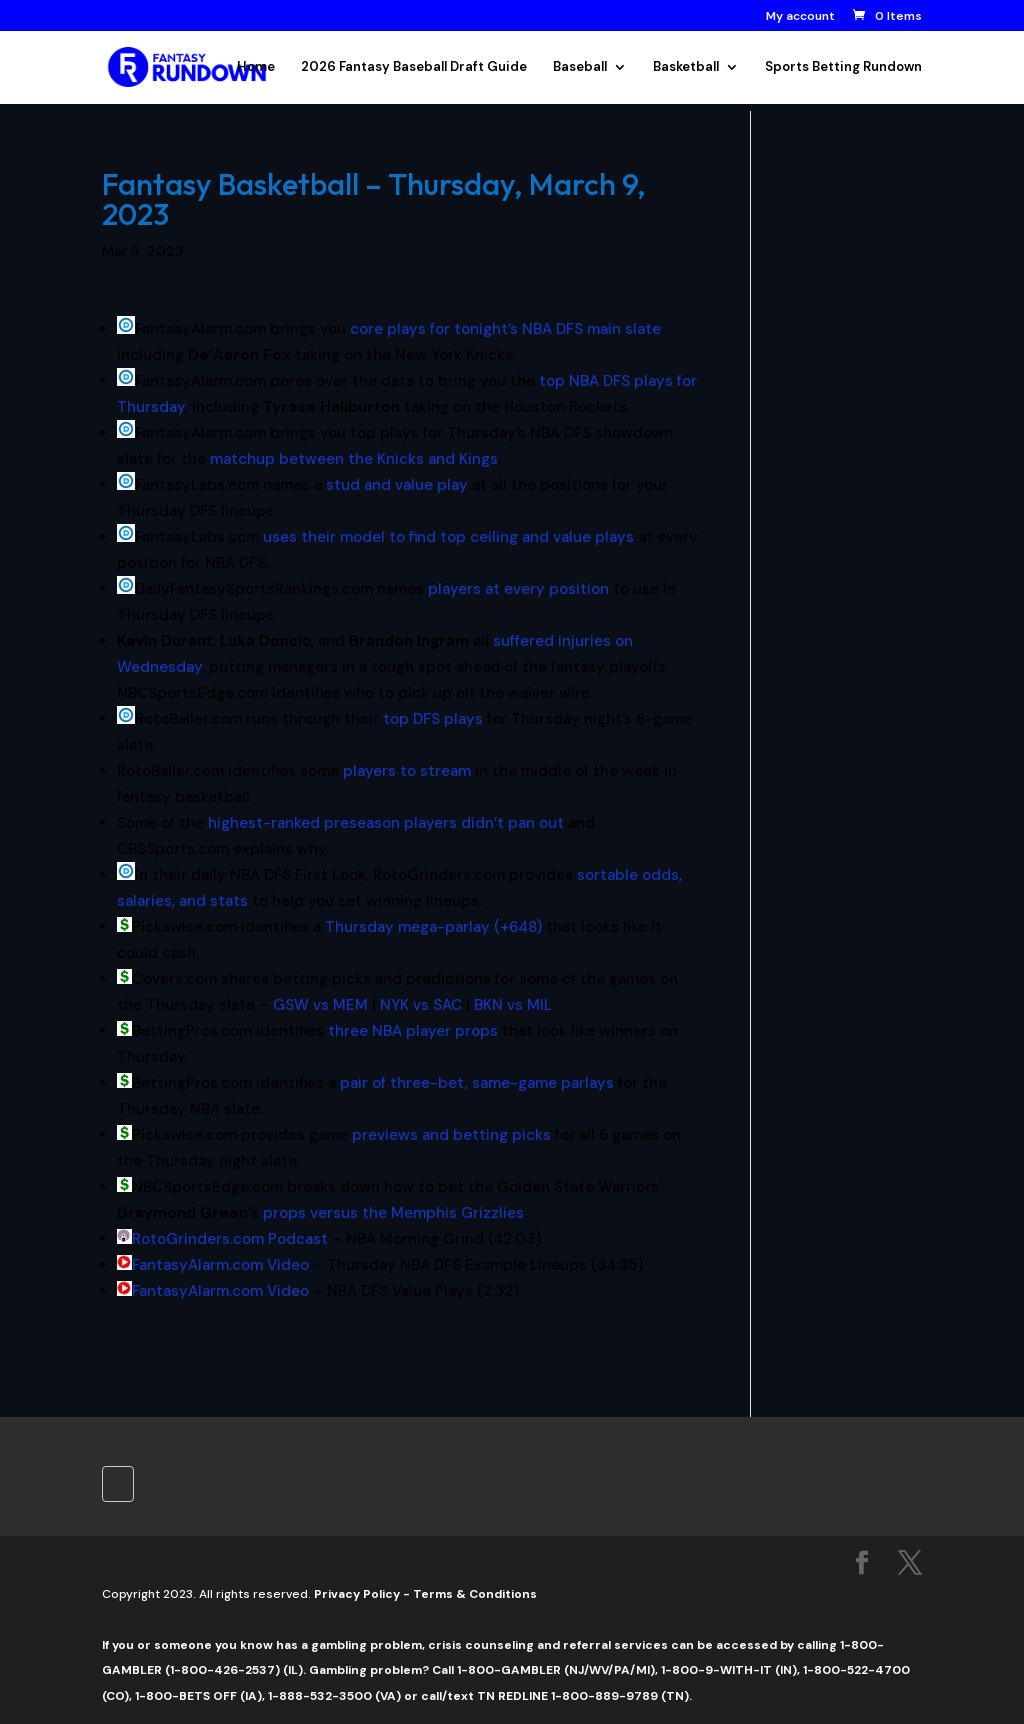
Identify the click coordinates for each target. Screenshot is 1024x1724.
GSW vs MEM (320, 1005)
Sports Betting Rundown (843, 67)
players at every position (518, 589)
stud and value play (397, 485)
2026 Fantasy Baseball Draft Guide (414, 67)
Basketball (686, 67)
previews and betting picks (451, 1135)
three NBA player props (413, 1031)
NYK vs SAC (421, 1005)
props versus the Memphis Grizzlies (393, 1213)
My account (800, 17)
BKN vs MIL (513, 1005)
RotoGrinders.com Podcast (230, 1239)
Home (256, 67)
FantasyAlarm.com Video (220, 1265)
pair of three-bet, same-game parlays (477, 1083)
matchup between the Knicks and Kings (354, 459)
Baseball (580, 67)
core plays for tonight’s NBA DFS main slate (505, 329)
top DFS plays (433, 719)
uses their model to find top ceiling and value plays (448, 537)
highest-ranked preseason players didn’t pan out (386, 823)
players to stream (407, 771)
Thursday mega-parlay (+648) (433, 927)
